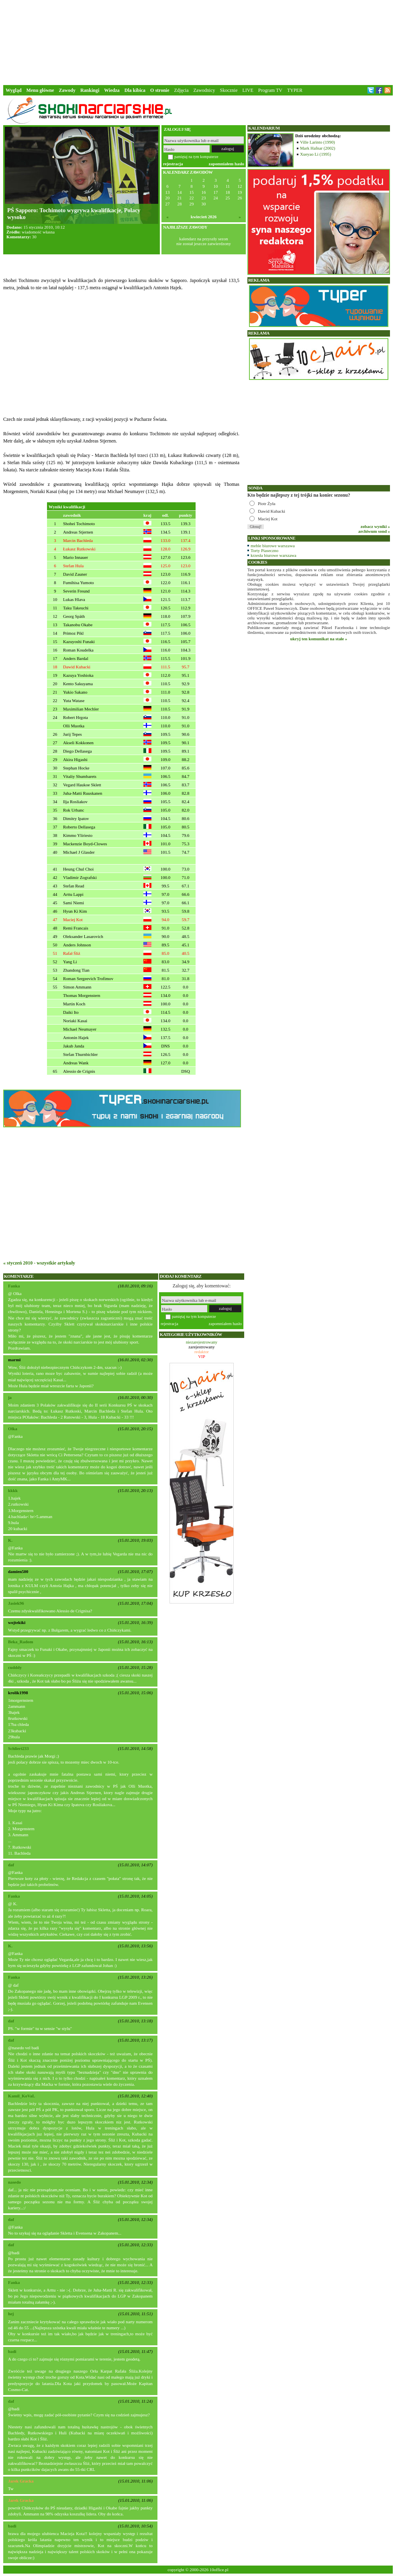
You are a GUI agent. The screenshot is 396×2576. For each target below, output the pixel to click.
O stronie (159, 90)
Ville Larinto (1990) (317, 142)
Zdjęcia (181, 90)
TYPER (294, 90)
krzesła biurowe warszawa (273, 555)
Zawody (67, 90)
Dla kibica (135, 90)
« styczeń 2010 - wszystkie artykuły (39, 1263)
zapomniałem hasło (226, 163)
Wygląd (14, 90)
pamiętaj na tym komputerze (196, 156)
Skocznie (228, 90)
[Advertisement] (198, 42)
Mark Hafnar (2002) (317, 148)
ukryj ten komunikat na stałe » (318, 638)
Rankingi (89, 90)
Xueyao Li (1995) (315, 154)
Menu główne (40, 90)
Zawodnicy (204, 90)
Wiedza (111, 90)
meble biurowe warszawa (273, 545)
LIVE (247, 90)
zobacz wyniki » (375, 526)
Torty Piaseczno (264, 550)
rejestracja (173, 163)
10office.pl (219, 2569)
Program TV (270, 90)
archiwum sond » (374, 531)
